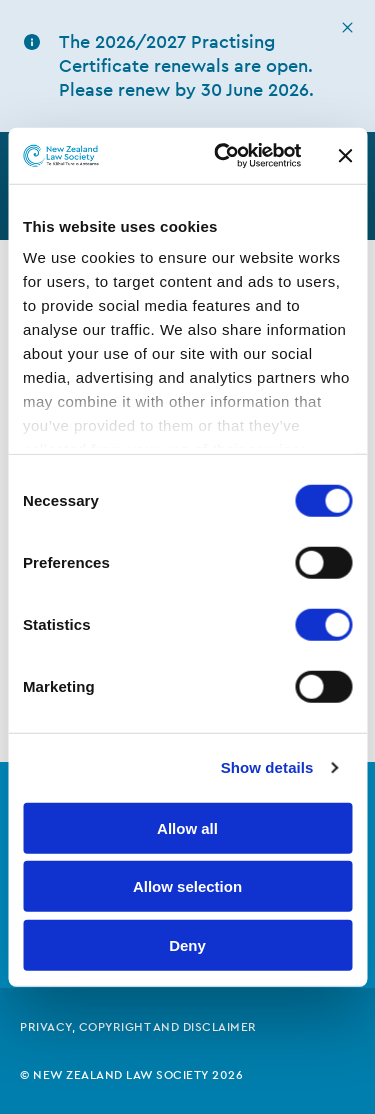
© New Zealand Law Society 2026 (131, 1075)
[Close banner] (345, 156)
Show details (267, 767)
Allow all (187, 827)
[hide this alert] (347, 27)
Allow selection (187, 886)
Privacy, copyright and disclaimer (138, 1027)
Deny (187, 944)
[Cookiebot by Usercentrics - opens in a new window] (223, 156)
